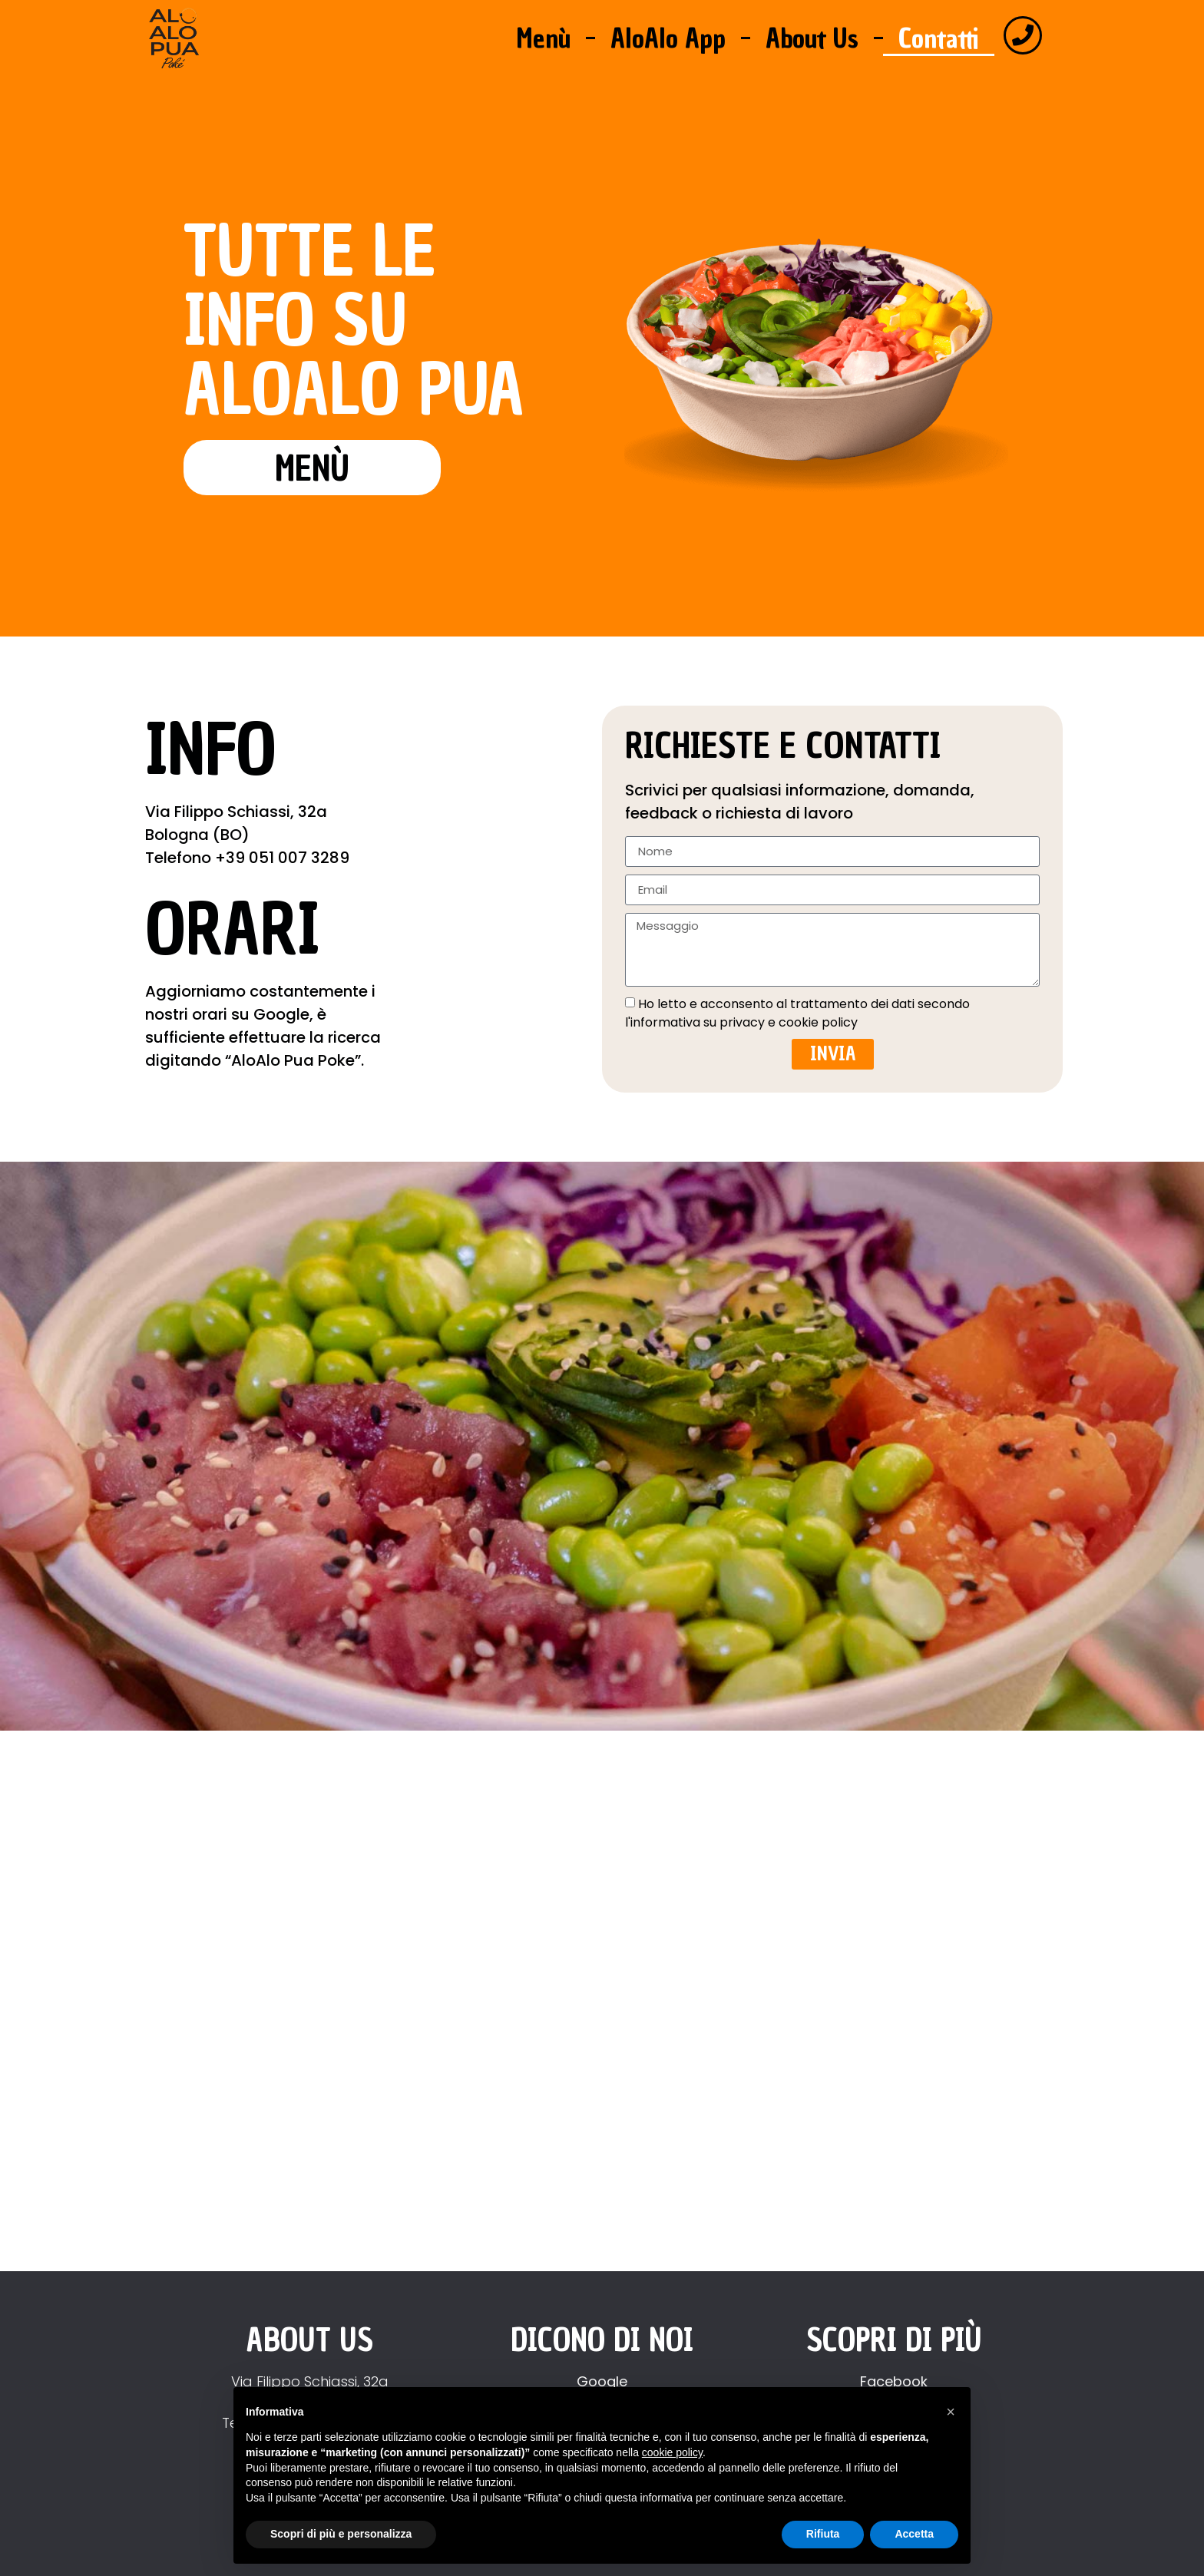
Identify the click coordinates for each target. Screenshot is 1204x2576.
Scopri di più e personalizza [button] (341, 2534)
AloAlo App (668, 38)
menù (312, 468)
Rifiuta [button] (823, 2534)
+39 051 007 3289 (282, 857)
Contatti (938, 38)
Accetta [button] (914, 2534)
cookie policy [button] (672, 2452)
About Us (812, 38)
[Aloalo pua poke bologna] (602, 2008)
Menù (543, 38)
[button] (950, 2411)
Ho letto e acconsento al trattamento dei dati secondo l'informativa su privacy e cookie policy (797, 1012)
